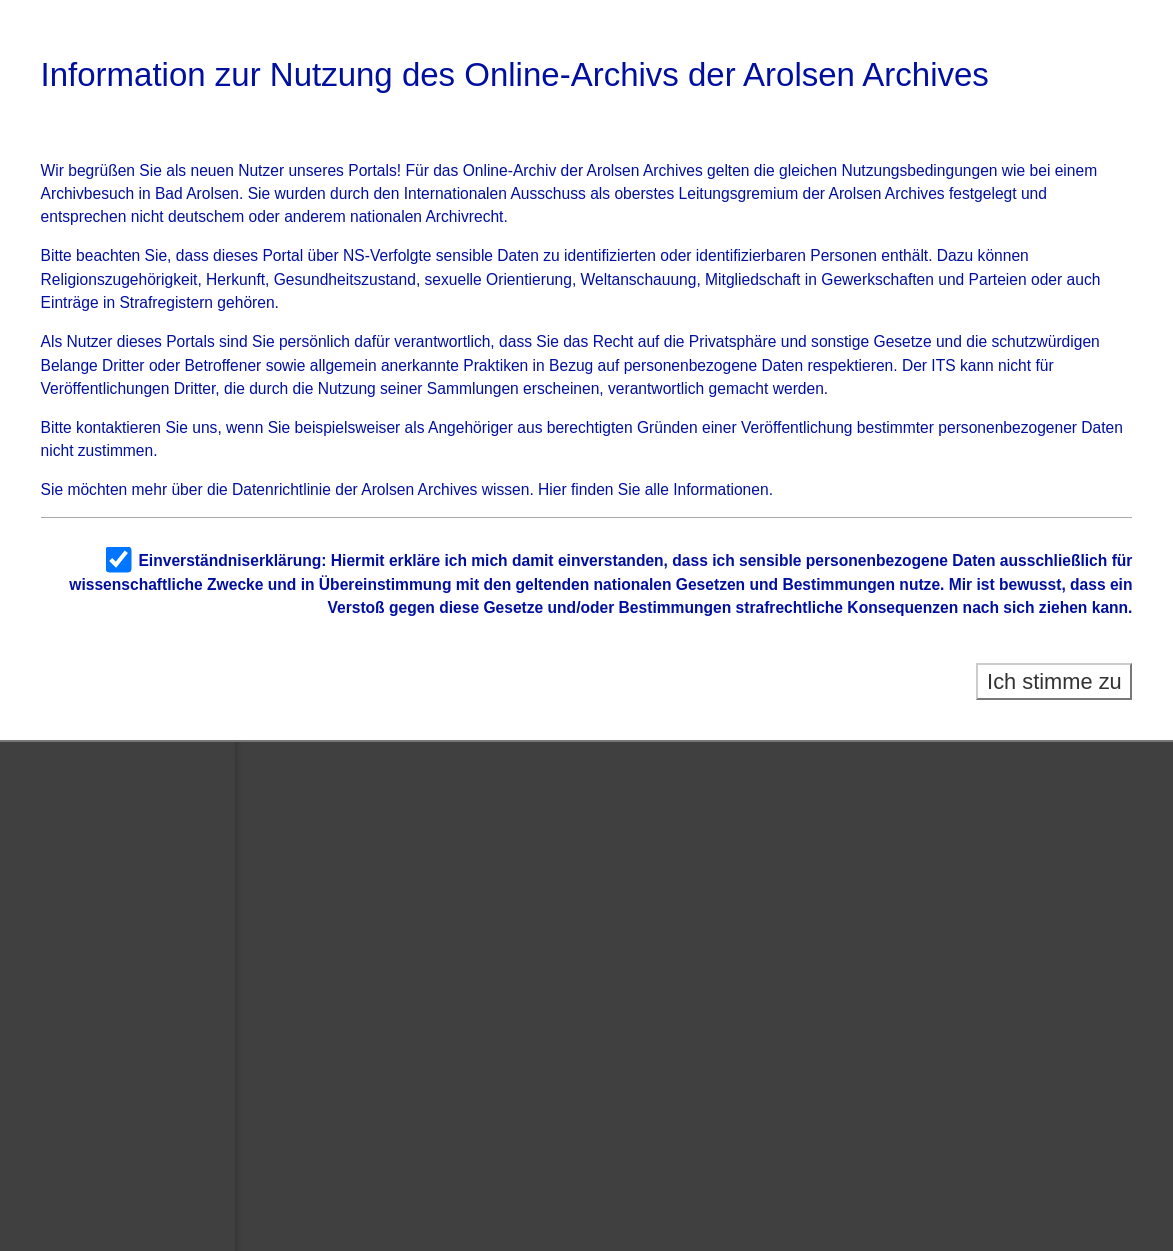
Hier (552, 489)
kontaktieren (118, 427)
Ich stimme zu (1054, 681)
